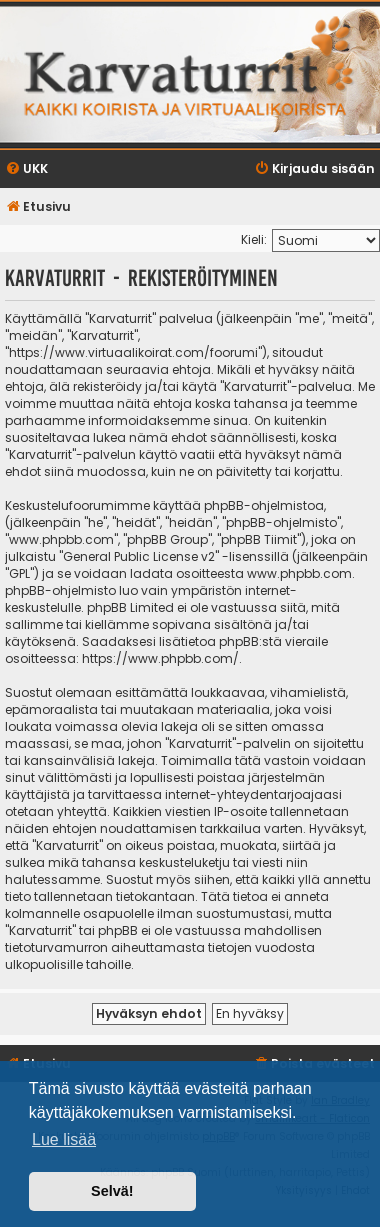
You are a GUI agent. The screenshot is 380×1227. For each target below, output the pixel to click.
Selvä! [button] (112, 1191)
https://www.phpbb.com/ (160, 658)
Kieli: (254, 239)
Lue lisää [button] (64, 1139)
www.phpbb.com (299, 573)
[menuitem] (26, 169)
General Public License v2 (139, 556)
